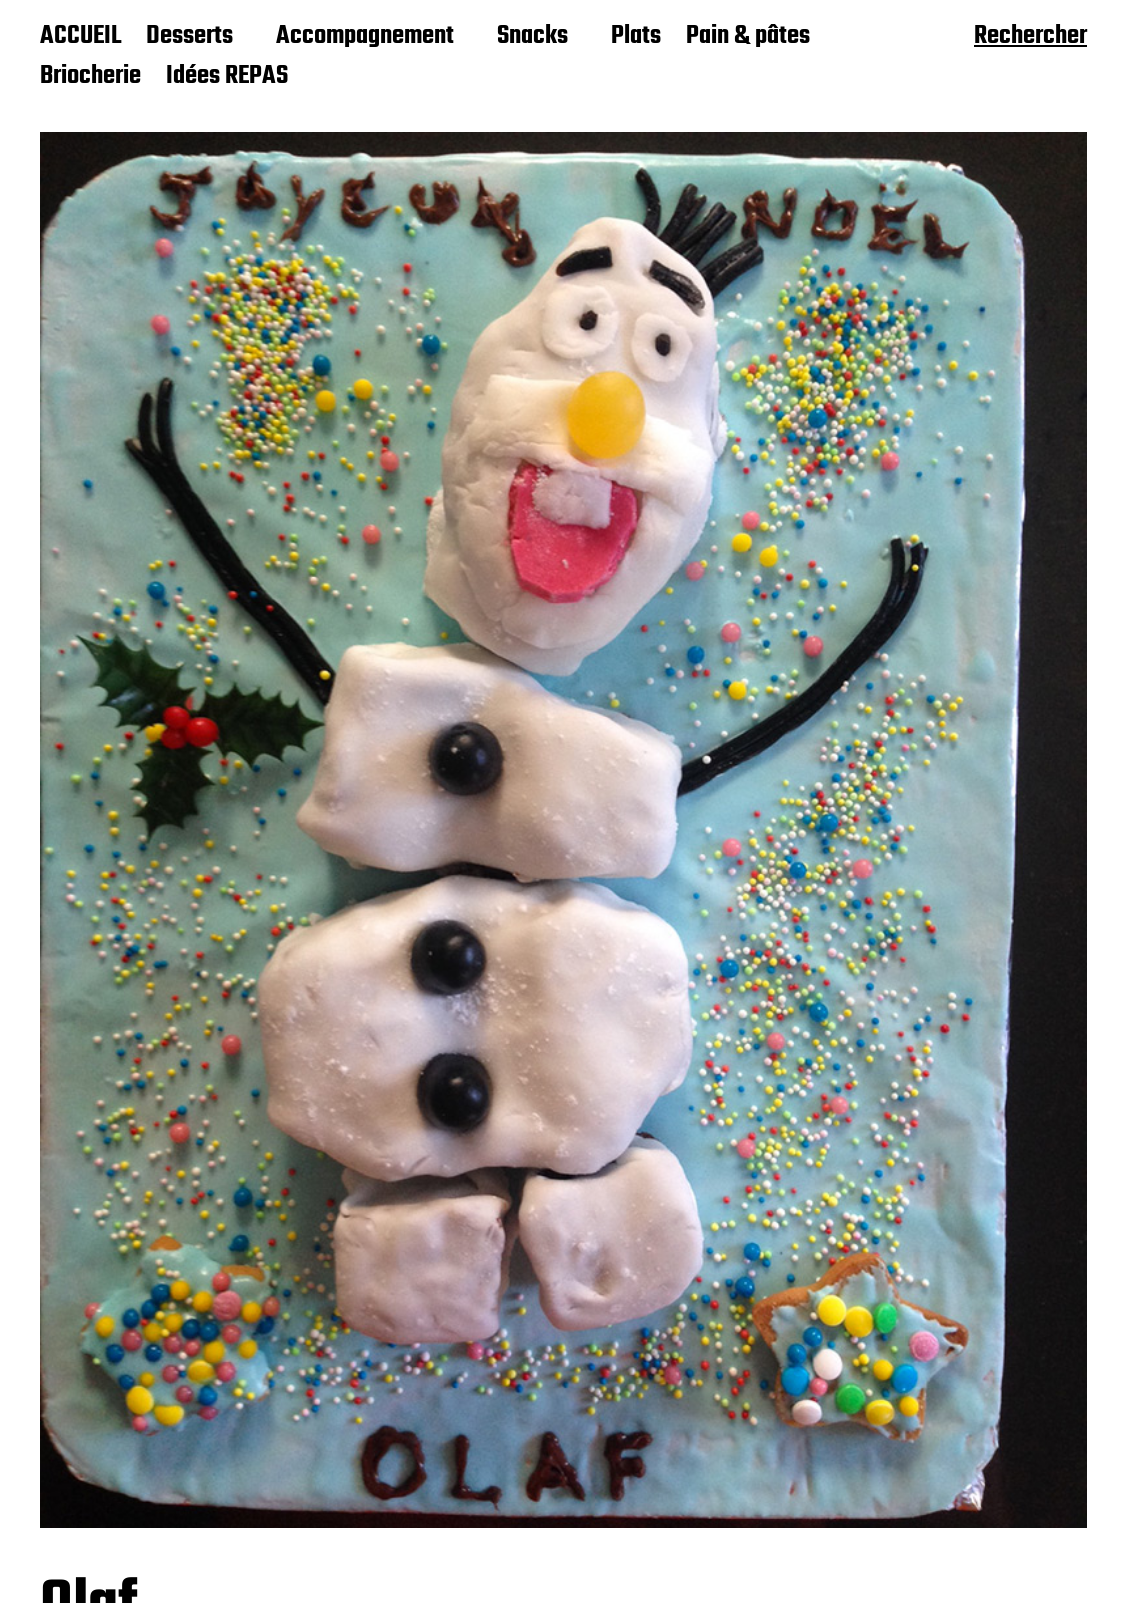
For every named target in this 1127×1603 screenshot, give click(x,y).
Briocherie (90, 77)
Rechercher (1030, 38)
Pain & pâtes (748, 37)
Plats (636, 37)
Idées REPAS (227, 77)
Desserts (189, 37)
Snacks (532, 37)
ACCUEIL (80, 37)
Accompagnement (365, 37)
